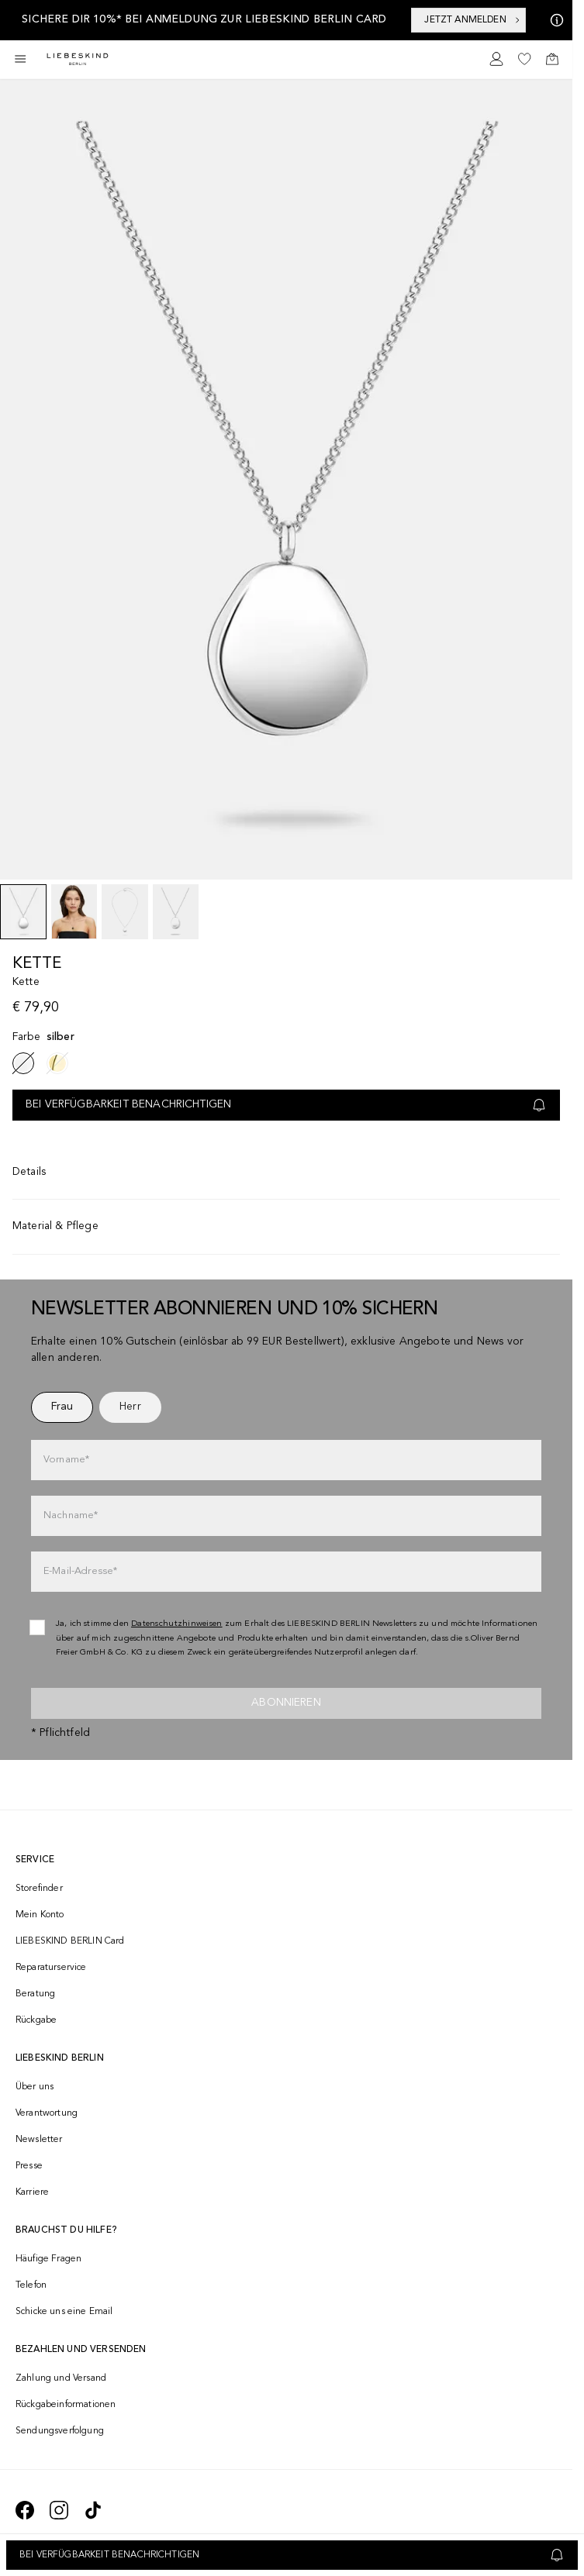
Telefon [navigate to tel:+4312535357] (31, 2285)
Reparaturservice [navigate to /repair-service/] (51, 1967)
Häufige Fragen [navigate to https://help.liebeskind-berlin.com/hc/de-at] (48, 2259)
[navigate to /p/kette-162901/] (57, 1063)
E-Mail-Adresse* (80, 1571)
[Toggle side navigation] (20, 59)
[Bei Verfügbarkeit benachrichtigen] (292, 2555)
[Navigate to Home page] (78, 59)
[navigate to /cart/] (552, 59)
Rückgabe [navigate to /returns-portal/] (36, 2020)
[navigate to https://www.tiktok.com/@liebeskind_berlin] (93, 2510)
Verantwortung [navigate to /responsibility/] (47, 2113)
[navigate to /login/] (496, 59)
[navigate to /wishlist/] (524, 59)
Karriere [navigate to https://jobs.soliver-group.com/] (32, 2192)
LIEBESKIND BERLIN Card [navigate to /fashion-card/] (70, 1941)
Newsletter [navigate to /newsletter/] (39, 2139)
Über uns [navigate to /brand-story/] (35, 2087)
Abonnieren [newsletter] (286, 1702)
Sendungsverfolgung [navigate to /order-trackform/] (60, 2431)
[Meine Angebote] (553, 20)
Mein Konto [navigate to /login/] (40, 1915)
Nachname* (70, 1515)
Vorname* (66, 1460)
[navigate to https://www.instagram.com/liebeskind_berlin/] (59, 2510)
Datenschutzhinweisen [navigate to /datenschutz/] (177, 1624)
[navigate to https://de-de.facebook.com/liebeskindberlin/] (25, 2510)
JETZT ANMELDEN (472, 20)
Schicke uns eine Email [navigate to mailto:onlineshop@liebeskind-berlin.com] (64, 2311)
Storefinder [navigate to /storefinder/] (39, 1888)
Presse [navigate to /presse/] (29, 2166)
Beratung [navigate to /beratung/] (35, 1994)
